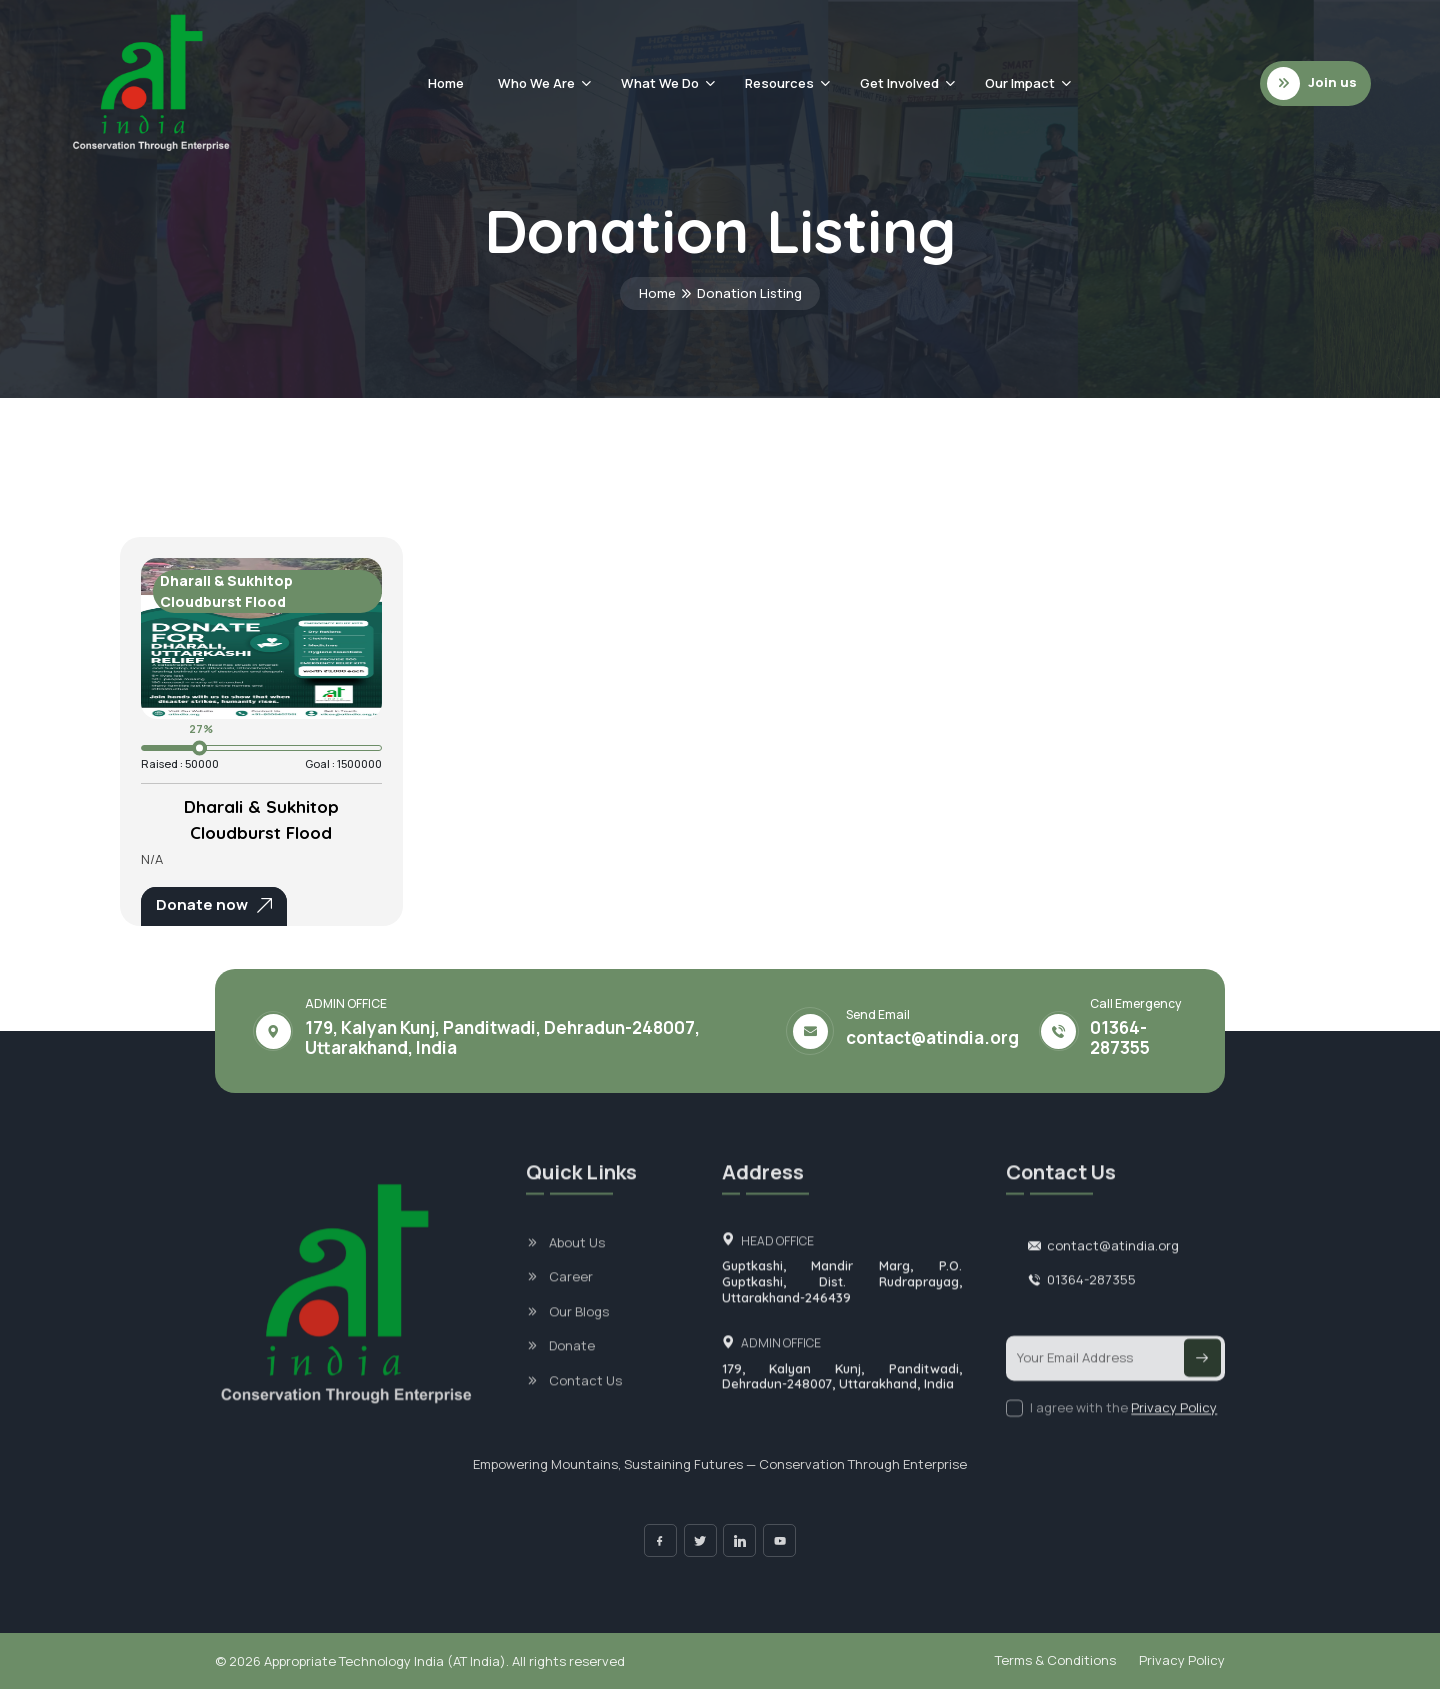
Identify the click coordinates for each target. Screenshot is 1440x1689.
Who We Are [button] (536, 83)
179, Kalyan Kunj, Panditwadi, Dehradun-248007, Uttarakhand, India (842, 1401)
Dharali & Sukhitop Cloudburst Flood (261, 819)
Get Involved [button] (899, 83)
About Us (577, 1267)
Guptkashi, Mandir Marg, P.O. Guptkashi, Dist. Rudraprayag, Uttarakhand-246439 (842, 1307)
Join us (1312, 83)
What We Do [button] (660, 83)
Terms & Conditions (1055, 1660)
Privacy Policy (1174, 1432)
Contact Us (585, 1405)
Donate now (214, 904)
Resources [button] (779, 83)
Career (571, 1302)
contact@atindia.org (932, 1038)
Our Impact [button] (1020, 83)
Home (446, 83)
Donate (572, 1371)
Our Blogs (579, 1336)
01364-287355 (1120, 1038)
